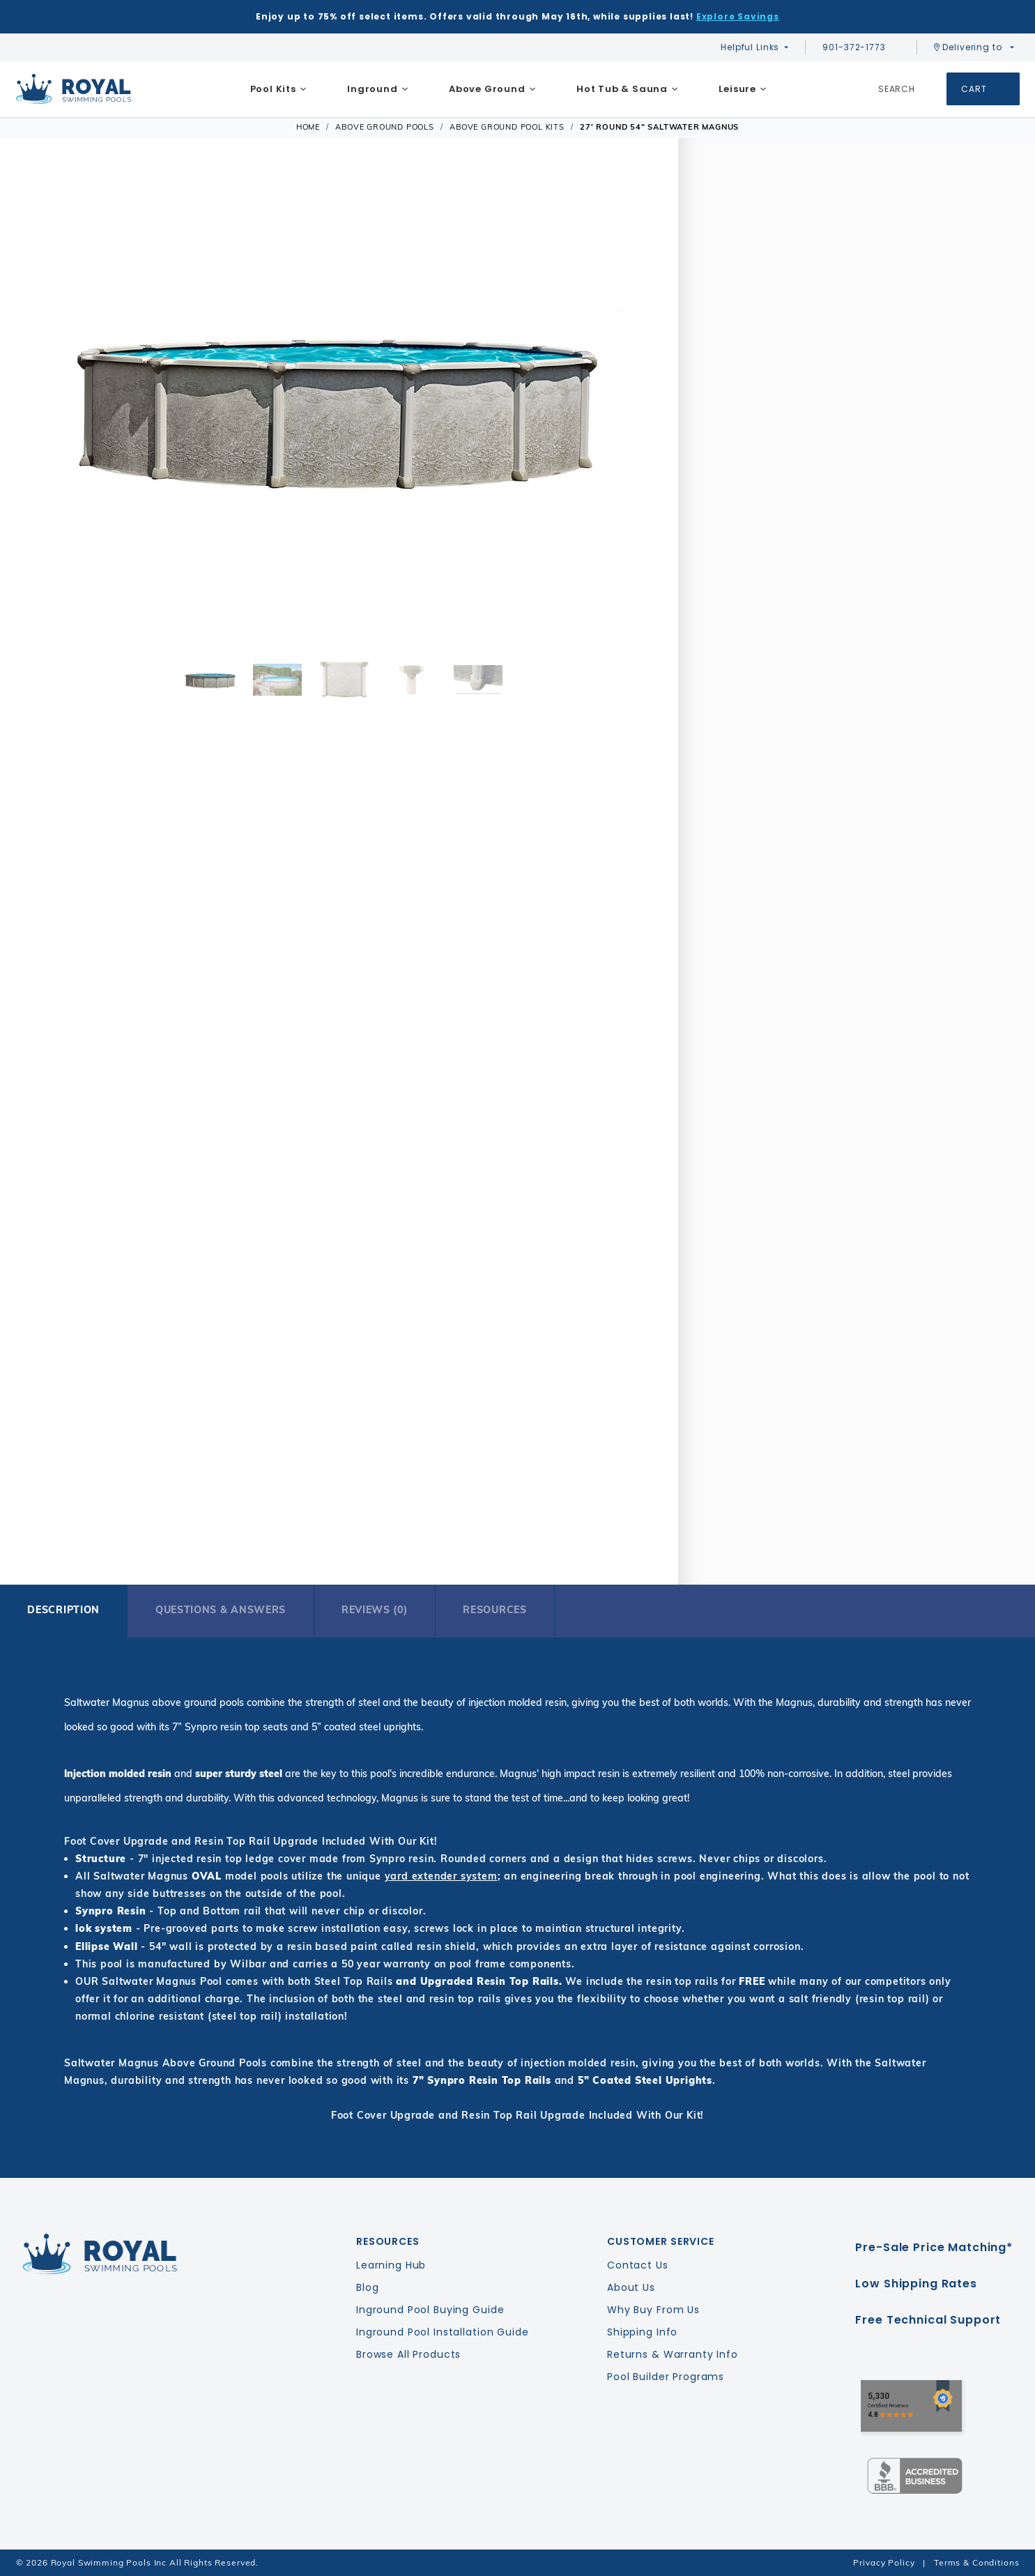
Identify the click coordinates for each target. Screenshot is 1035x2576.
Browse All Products (408, 2354)
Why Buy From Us (653, 2310)
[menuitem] (278, 89)
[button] (47, 405)
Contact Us (637, 2265)
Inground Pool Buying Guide (430, 2310)
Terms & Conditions (976, 2562)
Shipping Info (642, 2332)
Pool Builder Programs (665, 2377)
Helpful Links (750, 47)
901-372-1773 (860, 47)
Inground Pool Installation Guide (442, 2332)
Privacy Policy (883, 2562)
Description (63, 1609)
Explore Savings (737, 16)
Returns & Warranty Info (672, 2354)
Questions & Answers (220, 1609)
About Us (631, 2287)
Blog (367, 2287)
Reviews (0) (375, 1609)
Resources (494, 1609)
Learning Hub (391, 2265)
